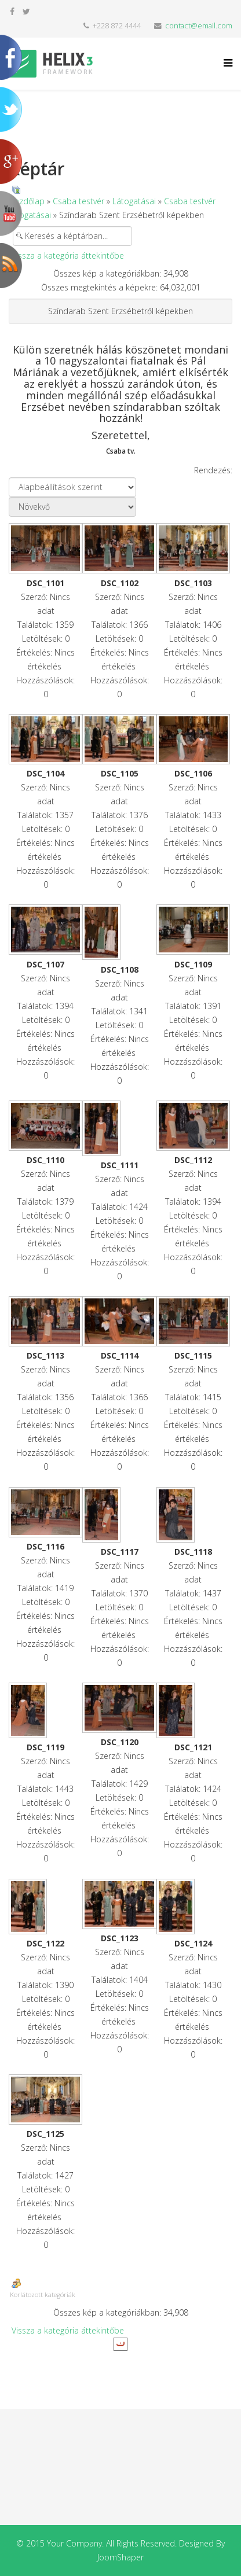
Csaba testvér (78, 201)
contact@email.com (198, 26)
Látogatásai (134, 201)
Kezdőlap (27, 201)
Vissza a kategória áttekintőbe (68, 255)
